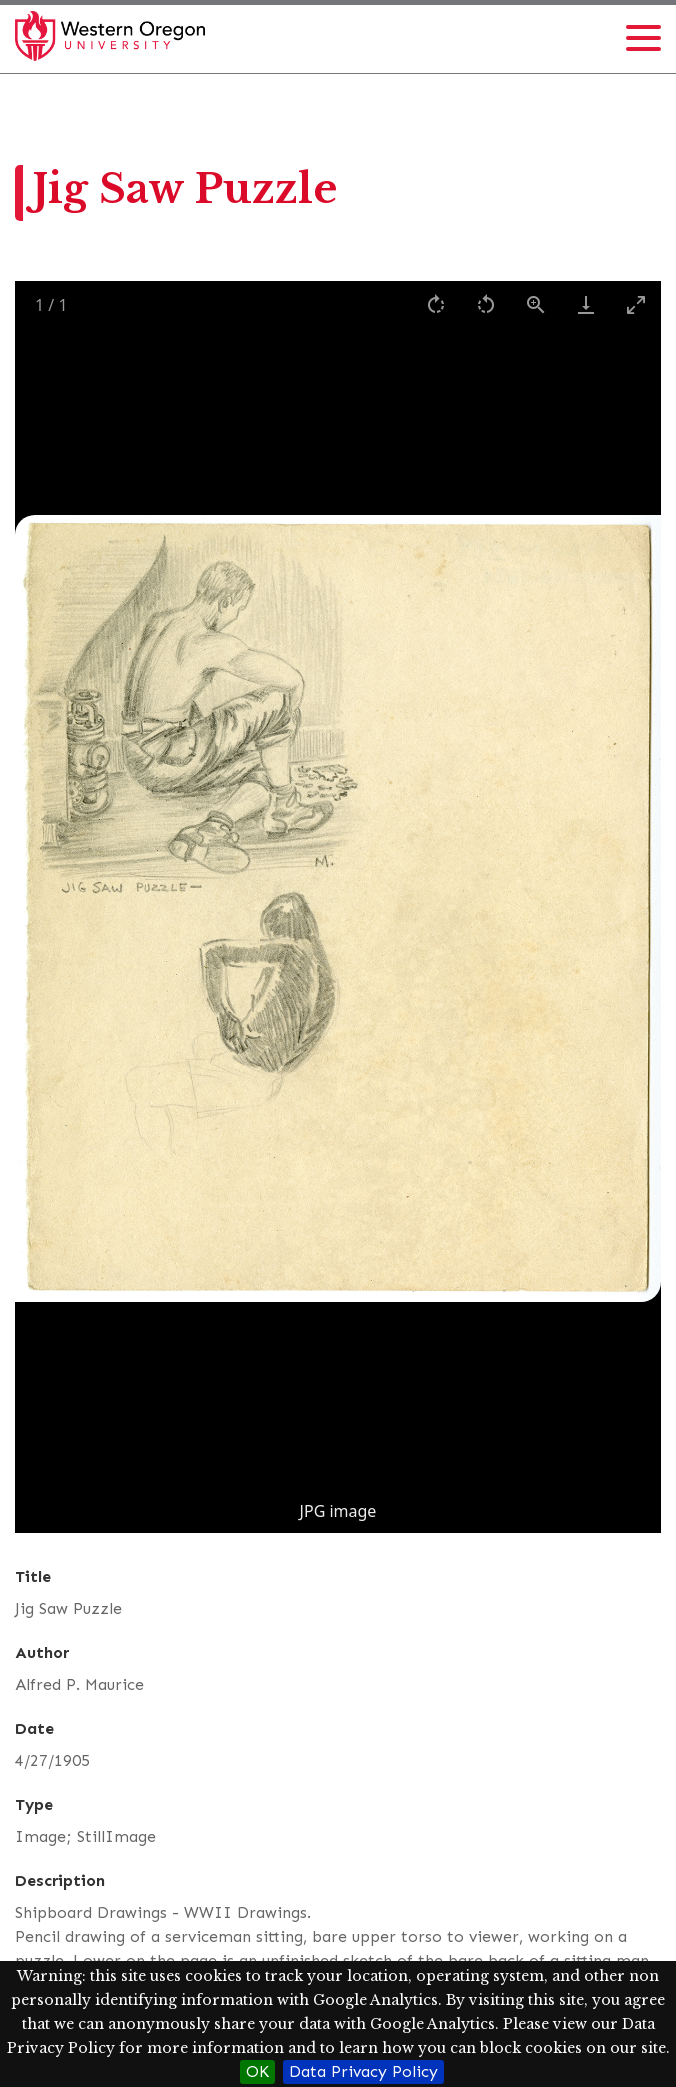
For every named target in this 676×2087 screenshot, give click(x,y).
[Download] (586, 304)
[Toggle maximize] (636, 304)
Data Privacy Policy (363, 2071)
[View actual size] (536, 304)
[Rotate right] (436, 304)
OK (257, 2071)
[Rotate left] (486, 304)
